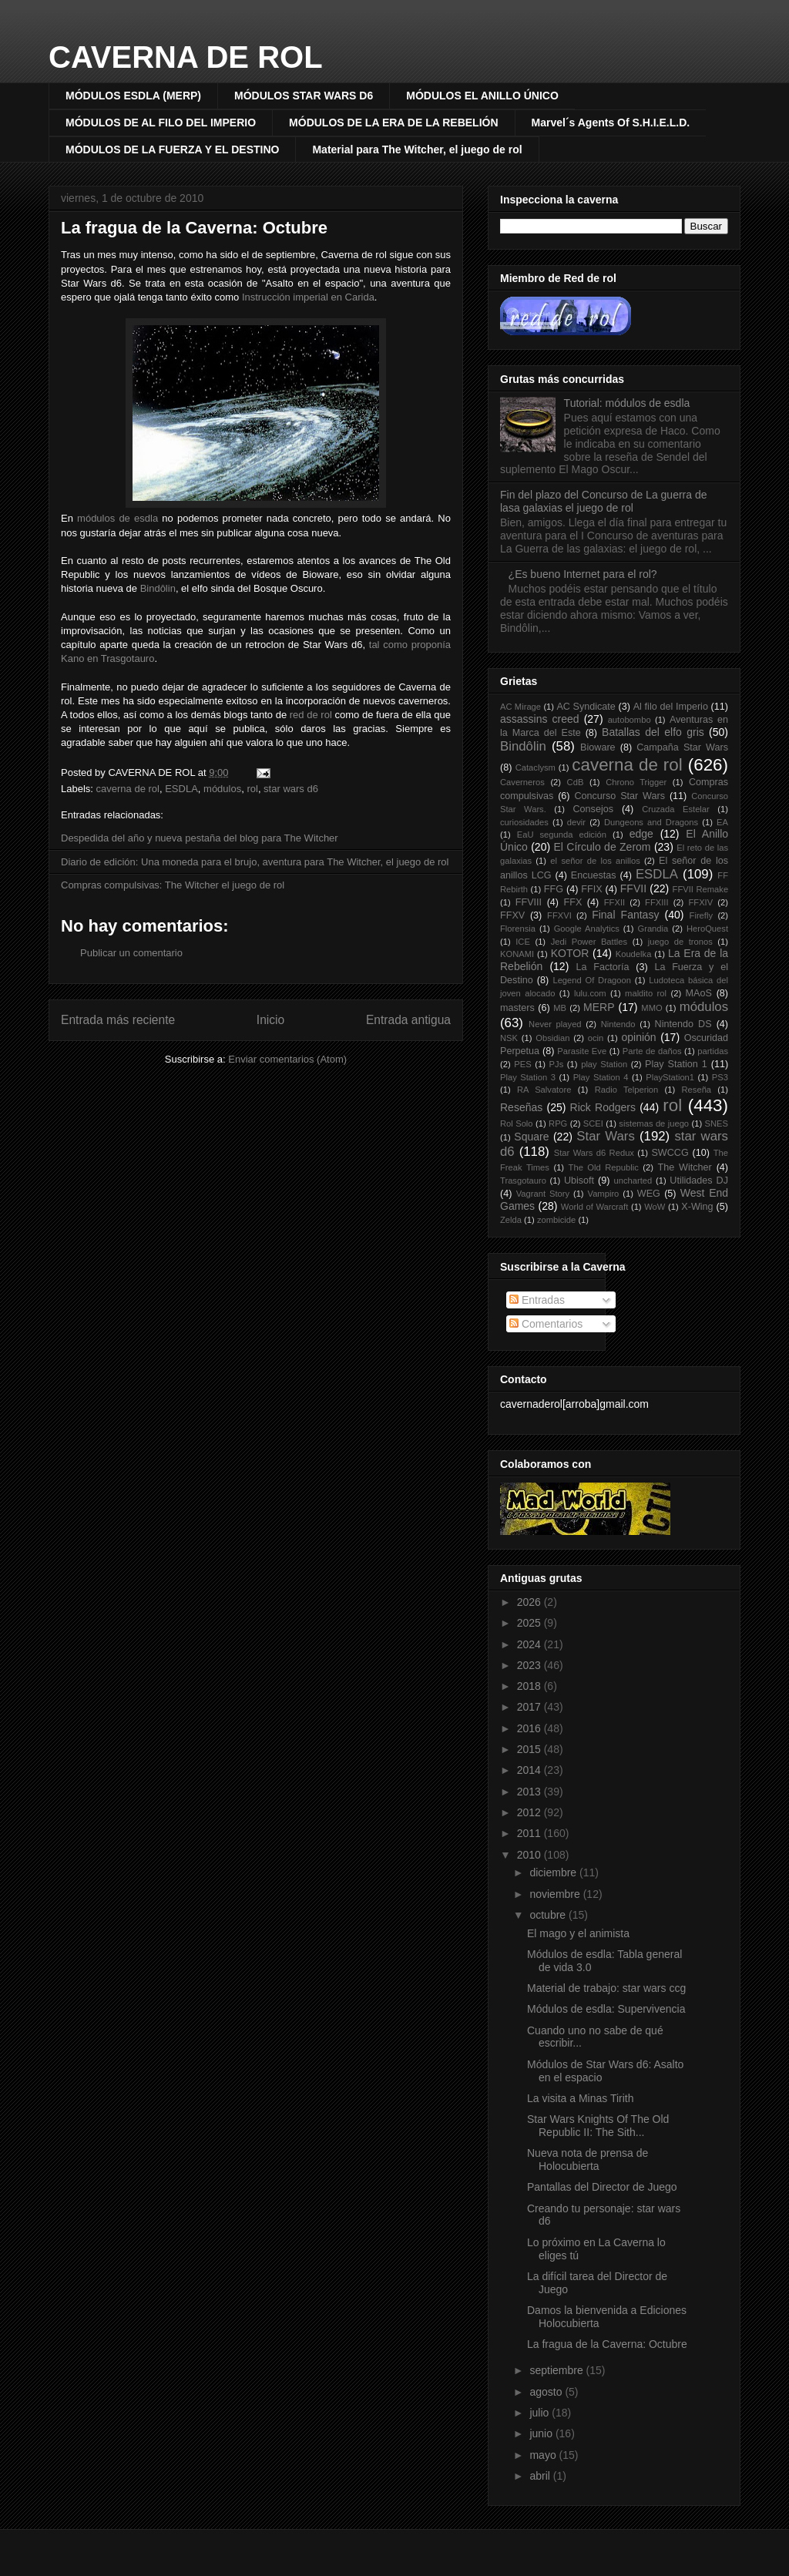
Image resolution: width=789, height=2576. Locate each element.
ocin (596, 1038)
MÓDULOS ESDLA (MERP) (133, 95)
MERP (598, 1007)
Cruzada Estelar (676, 809)
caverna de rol (127, 788)
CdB (575, 782)
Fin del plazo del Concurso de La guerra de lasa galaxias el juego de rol (603, 501)
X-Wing (697, 1206)
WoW (654, 1206)
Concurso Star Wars (619, 796)
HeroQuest (707, 928)
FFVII (633, 888)
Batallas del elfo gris (653, 732)
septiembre (557, 2370)
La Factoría (602, 967)
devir (576, 822)
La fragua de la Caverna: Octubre (194, 227)
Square (531, 1136)
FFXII (614, 902)
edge (641, 834)
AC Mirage (520, 706)
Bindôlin (158, 588)
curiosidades (524, 822)
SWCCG (669, 1152)
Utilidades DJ (699, 1180)
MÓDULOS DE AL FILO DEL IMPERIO (160, 122)
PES (522, 1064)
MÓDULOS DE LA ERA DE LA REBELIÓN (393, 122)
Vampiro (603, 1193)
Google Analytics (586, 928)
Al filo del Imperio (670, 706)
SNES (716, 1123)
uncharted (633, 1180)
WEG (648, 1193)
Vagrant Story (542, 1193)
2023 (530, 1665)
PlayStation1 (670, 1077)
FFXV (512, 915)
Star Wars (605, 1136)
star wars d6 (291, 788)
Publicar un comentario (131, 953)
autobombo (629, 719)
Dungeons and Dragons (651, 822)
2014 (530, 1770)
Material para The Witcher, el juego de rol (417, 149)
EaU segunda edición (561, 834)
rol (252, 788)
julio (540, 2412)
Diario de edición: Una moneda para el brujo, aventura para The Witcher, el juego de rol (254, 862)
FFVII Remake (701, 889)
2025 (530, 1623)
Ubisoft (579, 1180)
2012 (530, 1812)
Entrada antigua (408, 1019)
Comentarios (546, 1324)
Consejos (593, 809)
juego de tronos (680, 941)
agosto (547, 2392)
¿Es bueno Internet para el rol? (583, 574)
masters (517, 1008)
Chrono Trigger (636, 782)
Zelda (511, 1219)
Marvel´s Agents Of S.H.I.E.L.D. (611, 122)
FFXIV (700, 902)
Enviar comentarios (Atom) (287, 1059)
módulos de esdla (117, 518)
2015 (530, 1749)
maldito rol (645, 993)
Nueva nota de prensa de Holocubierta (587, 2159)
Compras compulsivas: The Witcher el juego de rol (172, 885)
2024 (530, 1644)
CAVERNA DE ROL (186, 57)
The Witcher (685, 1167)
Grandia (652, 928)
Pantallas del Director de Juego (602, 2187)
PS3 (720, 1077)
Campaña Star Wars (682, 747)
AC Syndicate (586, 706)
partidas (712, 1051)
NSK (509, 1038)
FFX (573, 902)
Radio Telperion (627, 1089)
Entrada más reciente (118, 1019)
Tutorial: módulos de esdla (627, 403)
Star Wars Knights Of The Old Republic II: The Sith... (598, 2125)
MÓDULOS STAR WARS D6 (303, 95)
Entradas (537, 1300)
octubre (549, 1915)
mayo (544, 2455)
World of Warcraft (594, 1206)
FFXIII (656, 902)
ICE (522, 941)
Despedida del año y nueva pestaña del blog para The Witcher (199, 838)
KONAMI (517, 954)
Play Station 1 (676, 1064)
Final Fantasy (625, 914)
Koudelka (634, 954)
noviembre (556, 1894)
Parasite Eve (581, 1051)
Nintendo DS (683, 1024)
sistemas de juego (654, 1123)
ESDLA (181, 788)
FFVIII (528, 902)
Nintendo (618, 1024)
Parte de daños (652, 1051)
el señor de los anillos (595, 860)
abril (540, 2476)
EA (722, 822)
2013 (530, 1791)
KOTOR (570, 953)
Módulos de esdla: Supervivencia (606, 2009)
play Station (604, 1064)
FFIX (591, 889)
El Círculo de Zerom (602, 847)
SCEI (593, 1123)
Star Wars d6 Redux (594, 1152)
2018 (530, 1686)
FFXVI (559, 915)
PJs (556, 1064)
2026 (530, 1602)
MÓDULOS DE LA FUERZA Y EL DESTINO (172, 149)
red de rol (311, 714)
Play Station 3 (528, 1077)
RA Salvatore (544, 1089)
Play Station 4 (601, 1077)
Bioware (598, 747)
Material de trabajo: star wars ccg (606, 1988)
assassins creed (539, 719)
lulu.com (590, 993)
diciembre (554, 1872)
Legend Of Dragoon (591, 980)
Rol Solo (516, 1123)
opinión (638, 1037)
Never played (555, 1024)
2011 (530, 1833)
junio (542, 2433)
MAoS (699, 993)
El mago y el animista (578, 1933)
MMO (651, 1008)
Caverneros (522, 782)
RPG (558, 1123)
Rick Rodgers (603, 1107)
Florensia (518, 928)
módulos (222, 788)
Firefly (701, 915)
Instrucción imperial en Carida (308, 297)
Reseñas (521, 1107)
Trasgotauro (523, 1180)
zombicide (556, 1219)
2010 (530, 1855)
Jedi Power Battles (589, 941)
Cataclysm (535, 767)
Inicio (270, 1019)
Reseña (697, 1089)
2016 (530, 1728)
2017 (530, 1707)
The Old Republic (604, 1167)
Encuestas (593, 875)
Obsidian (552, 1038)
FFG (553, 889)
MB (559, 1008)
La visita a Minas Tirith (580, 2098)
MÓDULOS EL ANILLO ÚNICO (482, 95)
